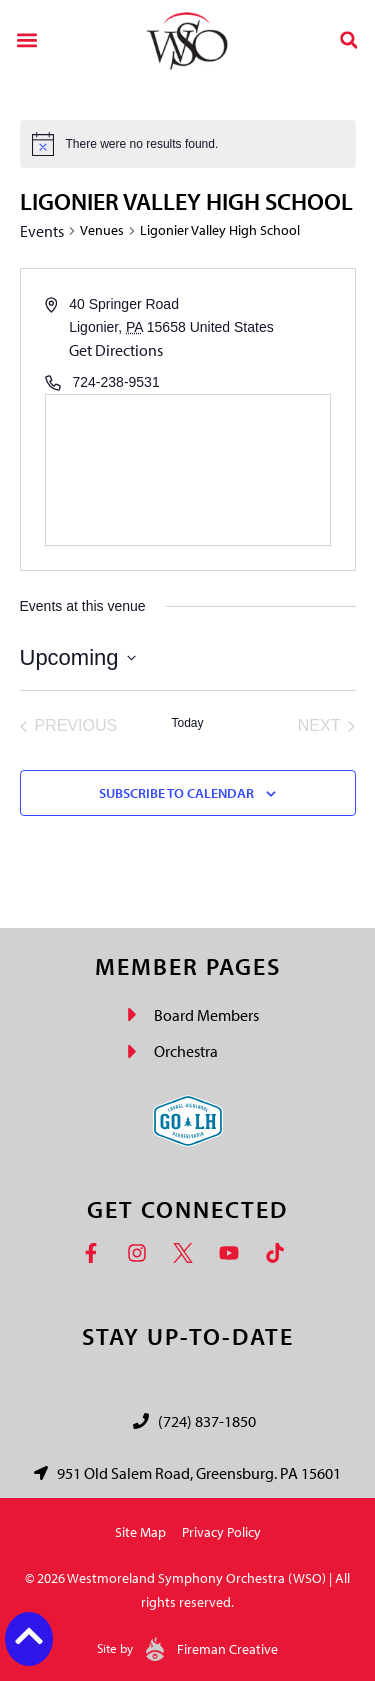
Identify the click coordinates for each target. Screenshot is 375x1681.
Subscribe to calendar (176, 793)
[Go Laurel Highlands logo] (188, 1121)
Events (42, 231)
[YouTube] (234, 1253)
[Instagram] (142, 1253)
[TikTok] (280, 1253)
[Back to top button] (29, 1636)
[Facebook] (96, 1253)
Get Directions (116, 350)
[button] (26, 39)
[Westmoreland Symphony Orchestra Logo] (187, 40)
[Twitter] (188, 1253)
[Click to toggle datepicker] (78, 657)
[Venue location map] (188, 470)
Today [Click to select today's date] (187, 723)
